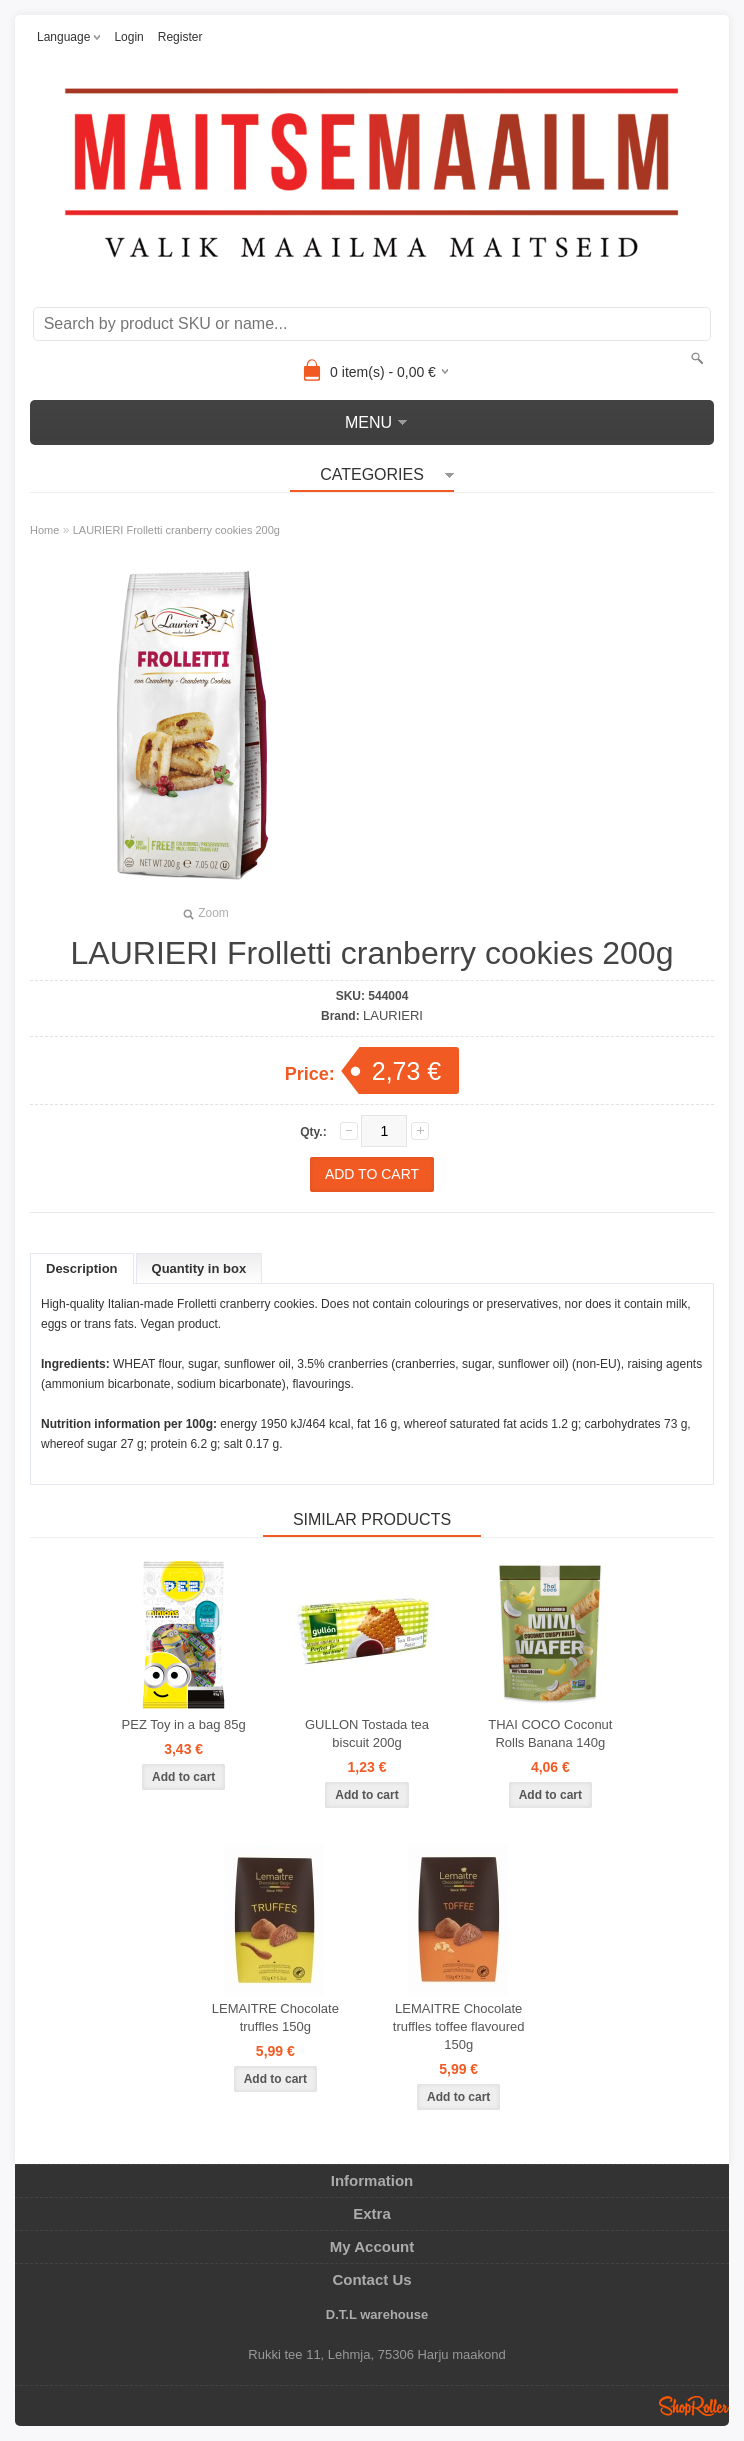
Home (44, 530)
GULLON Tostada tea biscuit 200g (367, 1733)
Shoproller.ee (694, 2406)
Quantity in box (199, 1268)
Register (180, 37)
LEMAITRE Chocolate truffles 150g (275, 2017)
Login (128, 37)
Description (82, 1268)
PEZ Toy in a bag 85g (184, 1724)
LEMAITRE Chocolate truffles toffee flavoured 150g (459, 2026)
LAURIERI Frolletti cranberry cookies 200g (176, 530)
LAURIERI (393, 1015)
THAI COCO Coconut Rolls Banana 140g (550, 1733)
